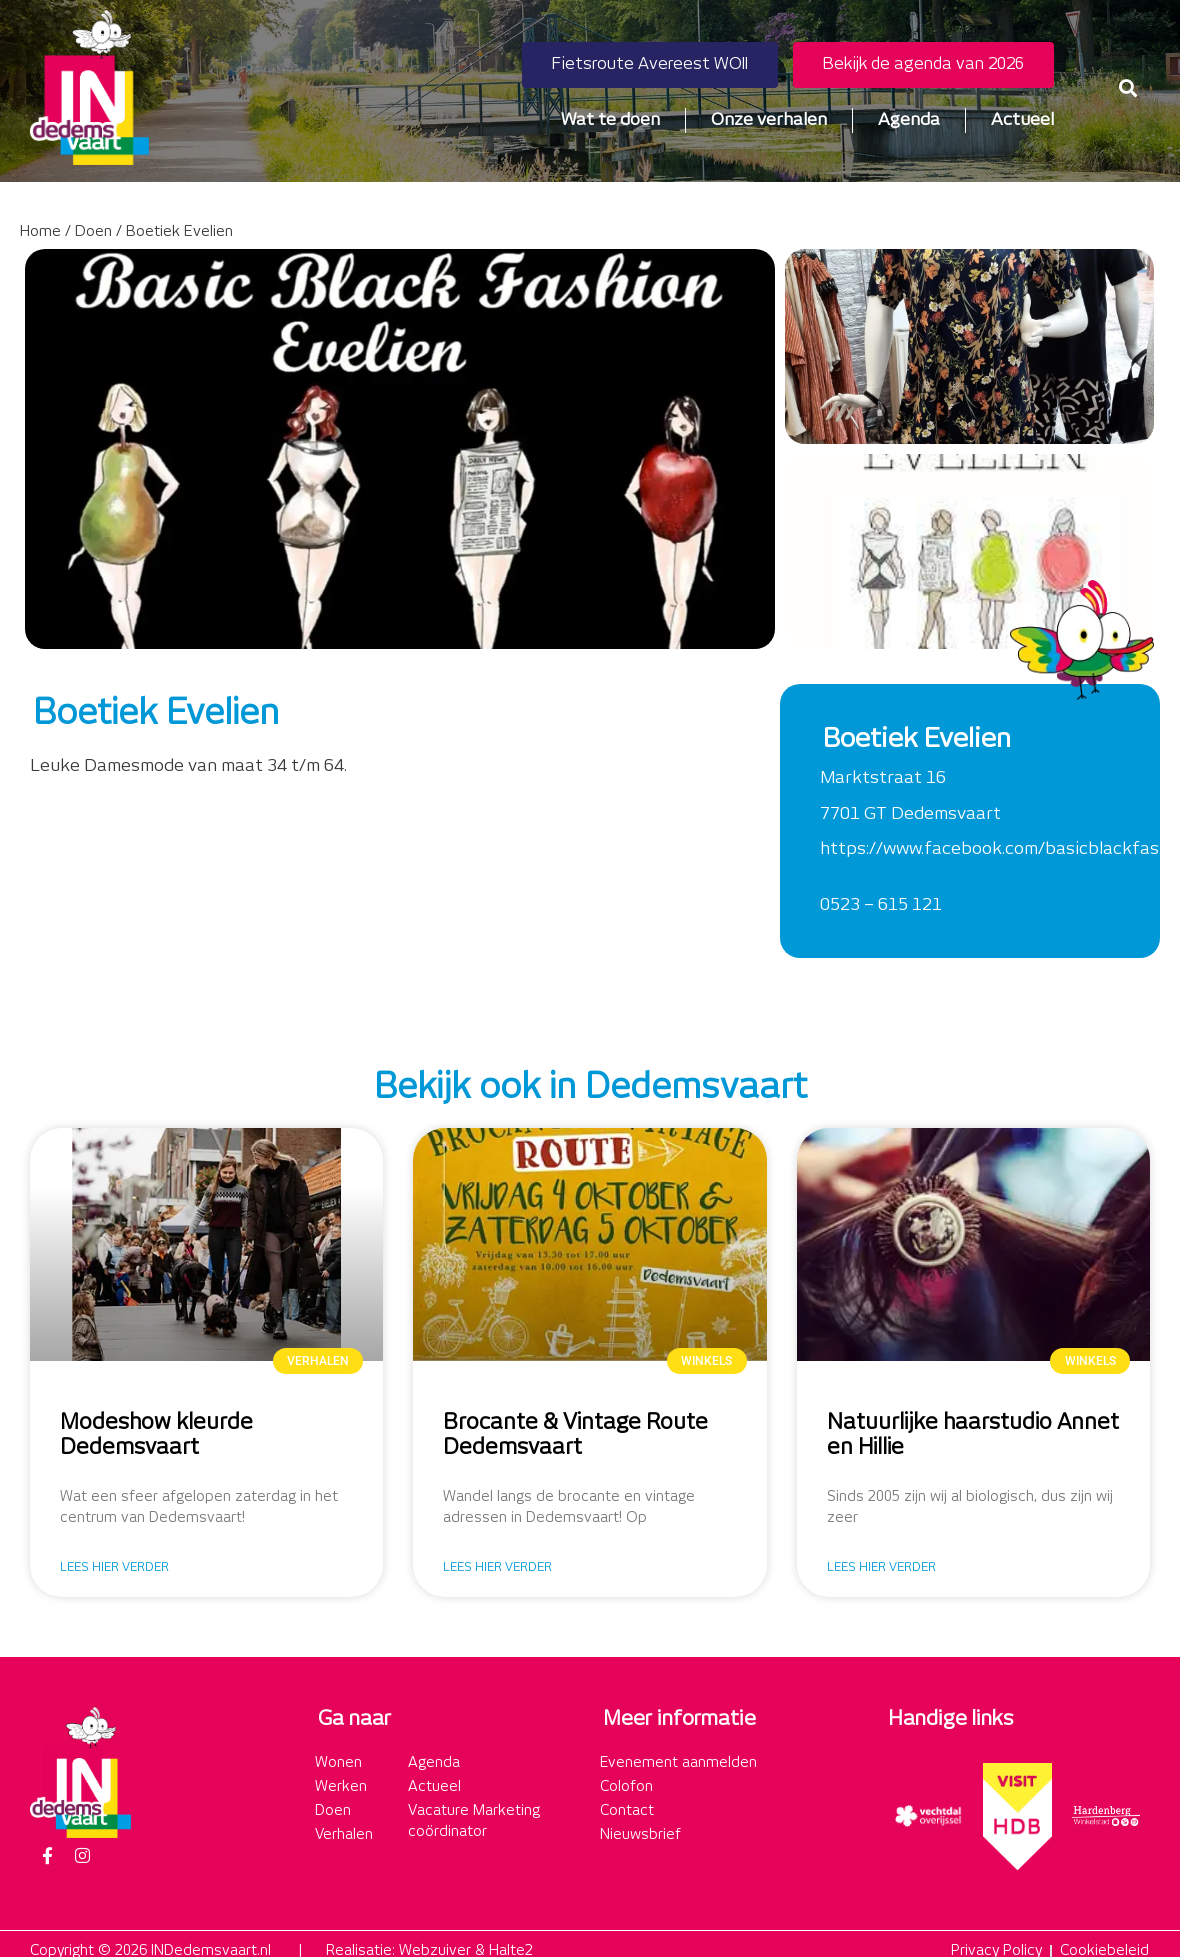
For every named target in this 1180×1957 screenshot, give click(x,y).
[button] (1128, 87)
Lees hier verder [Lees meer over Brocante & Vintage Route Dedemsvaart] (497, 1567)
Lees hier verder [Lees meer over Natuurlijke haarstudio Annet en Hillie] (881, 1567)
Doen (93, 232)
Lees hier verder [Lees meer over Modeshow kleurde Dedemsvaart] (114, 1567)
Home (40, 232)
